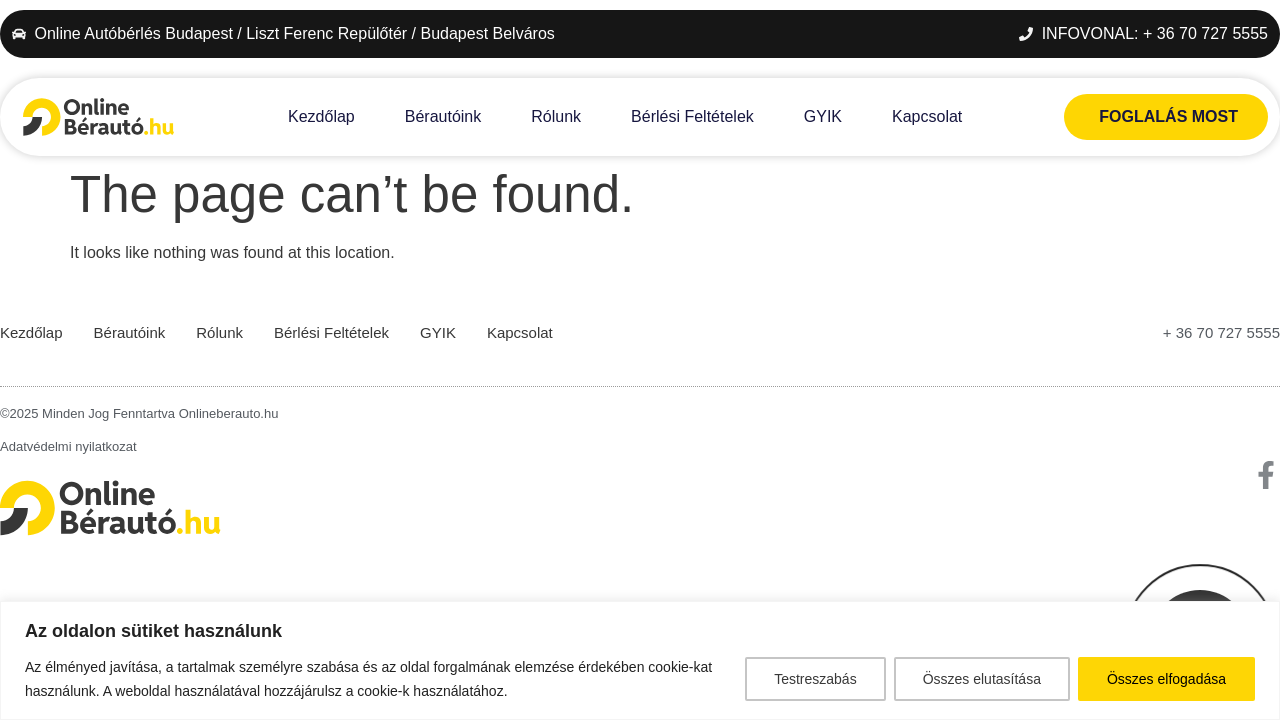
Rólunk (556, 116)
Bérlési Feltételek (692, 116)
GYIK (823, 116)
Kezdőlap (321, 116)
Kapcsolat (927, 116)
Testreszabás (815, 679)
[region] (640, 660)
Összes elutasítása (982, 679)
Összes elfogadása (1166, 679)
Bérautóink (443, 116)
